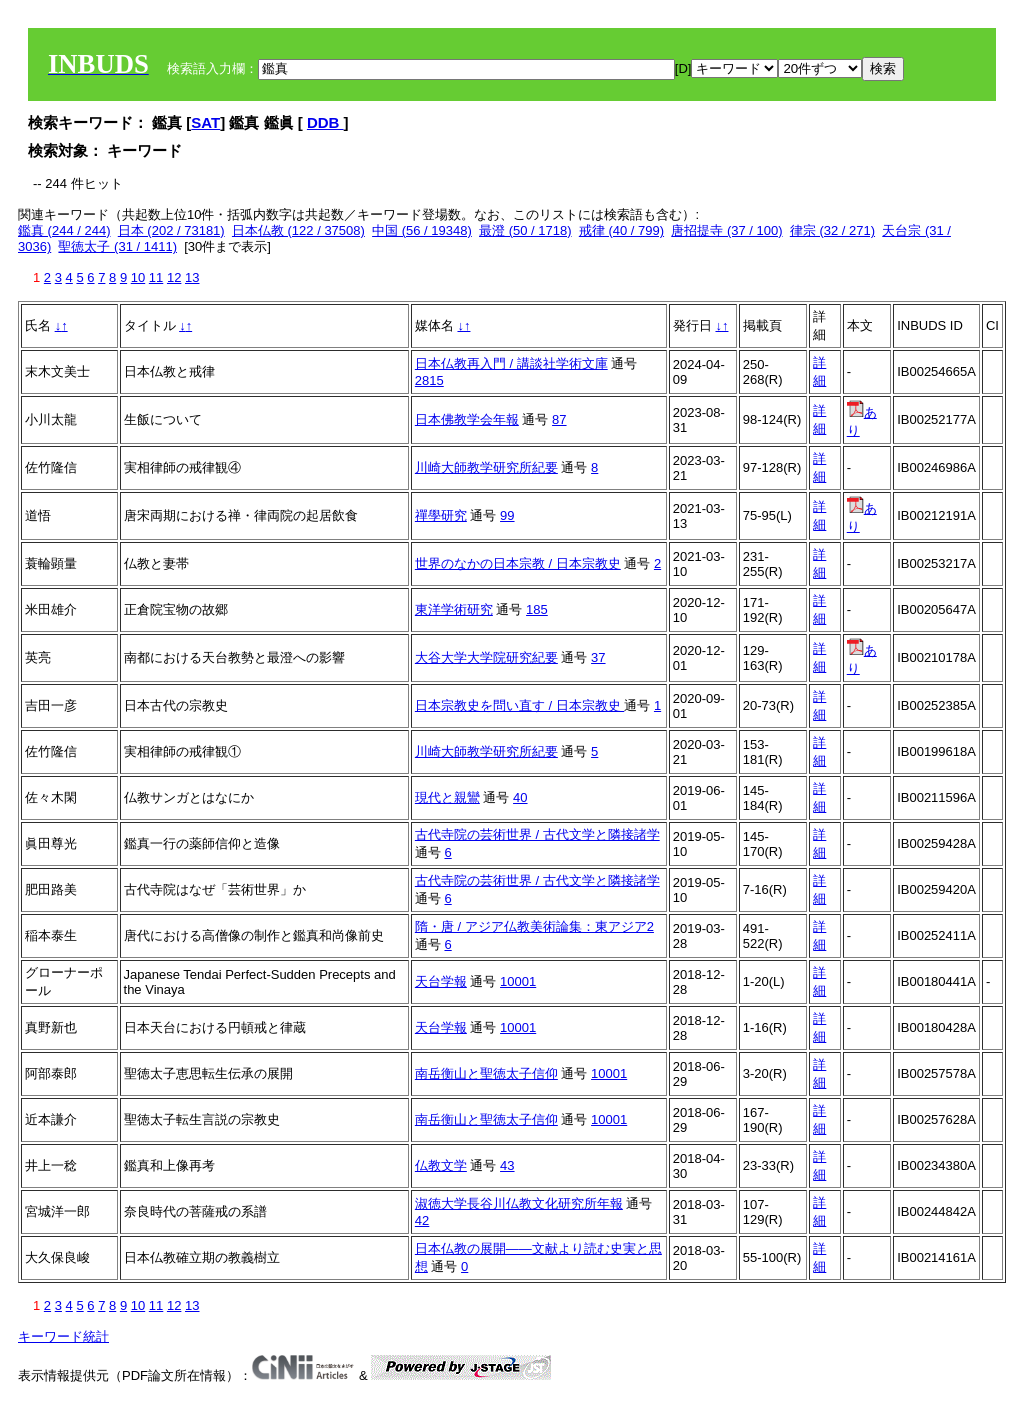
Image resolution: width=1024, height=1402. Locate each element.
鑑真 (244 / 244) (64, 230)
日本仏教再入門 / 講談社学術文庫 (511, 363)
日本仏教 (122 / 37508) (298, 230)
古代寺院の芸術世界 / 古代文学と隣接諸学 (537, 834)
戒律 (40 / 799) (621, 230)
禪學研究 (441, 515)
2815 (429, 380)
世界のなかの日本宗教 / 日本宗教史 (518, 563)
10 (138, 277)
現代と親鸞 (447, 797)
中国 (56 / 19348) (422, 230)
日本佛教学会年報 (467, 419)
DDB (325, 122)
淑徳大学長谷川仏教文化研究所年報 (519, 1203)
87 (559, 419)
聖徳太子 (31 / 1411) (117, 246)
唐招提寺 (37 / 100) (726, 230)
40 (520, 797)
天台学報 (441, 981)
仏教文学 (441, 1165)
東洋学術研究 (454, 609)
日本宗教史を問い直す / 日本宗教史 (519, 705)
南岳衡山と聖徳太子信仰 (486, 1073)
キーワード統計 (63, 1336)
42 (422, 1220)
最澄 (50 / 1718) (525, 230)
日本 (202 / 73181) (171, 230)
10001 (518, 981)
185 (537, 609)
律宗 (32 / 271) (832, 230)
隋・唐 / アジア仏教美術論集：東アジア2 (534, 926)
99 (507, 515)
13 (192, 277)
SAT (205, 122)
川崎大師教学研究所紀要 (486, 467)
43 (507, 1165)
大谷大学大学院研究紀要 (486, 657)
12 (174, 277)
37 (598, 657)
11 (156, 277)
